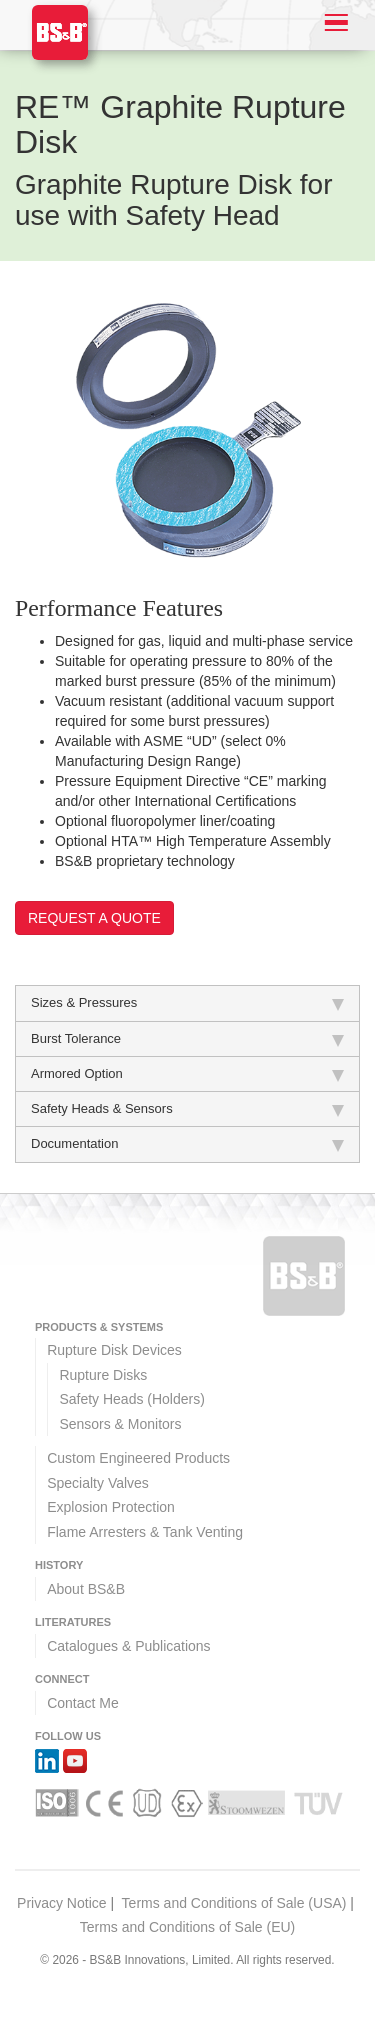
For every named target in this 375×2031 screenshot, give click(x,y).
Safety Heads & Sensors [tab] (187, 1109)
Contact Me (83, 1703)
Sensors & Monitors (120, 1424)
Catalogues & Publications (128, 1646)
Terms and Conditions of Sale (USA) (234, 1903)
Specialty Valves (98, 1483)
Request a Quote (94, 918)
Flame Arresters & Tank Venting (145, 1532)
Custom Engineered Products (138, 1458)
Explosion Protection (111, 1507)
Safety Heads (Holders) (132, 1399)
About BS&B (86, 1589)
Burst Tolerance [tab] (187, 1039)
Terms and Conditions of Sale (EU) (188, 1927)
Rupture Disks (103, 1375)
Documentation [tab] (187, 1144)
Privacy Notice (61, 1903)
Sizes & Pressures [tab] (187, 1003)
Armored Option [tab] (187, 1074)
